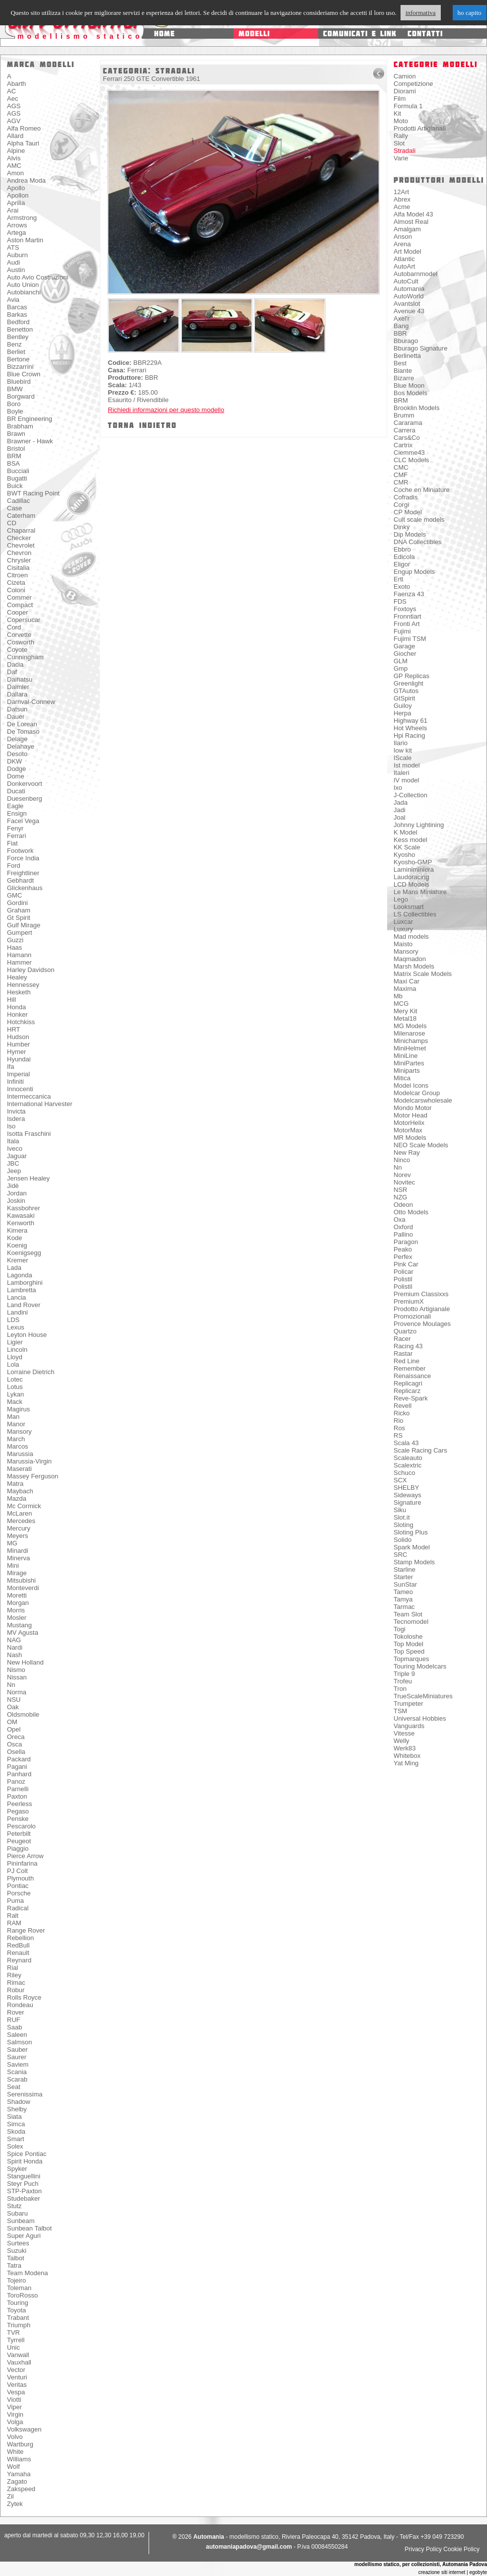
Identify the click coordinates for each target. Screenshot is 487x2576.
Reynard (19, 1960)
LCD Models (411, 884)
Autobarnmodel (415, 274)
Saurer (16, 2057)
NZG (400, 1197)
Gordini (17, 902)
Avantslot (407, 303)
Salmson (19, 2042)
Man (13, 1416)
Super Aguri (24, 2235)
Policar (403, 1271)
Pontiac (17, 1885)
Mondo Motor (413, 1108)
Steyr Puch (23, 2183)
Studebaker (23, 2198)
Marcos (17, 1446)
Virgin (15, 2414)
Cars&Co (407, 437)
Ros (399, 1428)
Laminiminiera (414, 869)
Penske (17, 1818)
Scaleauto (408, 1458)
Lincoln (17, 1349)
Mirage (17, 1573)
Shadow (18, 2101)
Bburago (406, 341)
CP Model (408, 512)
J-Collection (410, 795)
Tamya (403, 1599)
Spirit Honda (25, 2161)
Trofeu (403, 1681)
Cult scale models (419, 519)
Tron (400, 1688)
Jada (400, 802)
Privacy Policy (423, 2549)
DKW (14, 761)
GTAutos (406, 691)
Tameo (403, 1592)
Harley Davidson (30, 970)
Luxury (403, 929)
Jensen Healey (28, 1178)
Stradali (404, 150)
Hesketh (19, 992)
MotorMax (408, 1130)
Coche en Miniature (422, 489)
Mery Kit (405, 1011)
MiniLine (405, 1055)
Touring (17, 2302)
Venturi (17, 2377)
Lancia (16, 1297)
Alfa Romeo (24, 128)
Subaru (17, 2213)
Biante (403, 370)
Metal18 (405, 1018)
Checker (19, 538)
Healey (17, 977)
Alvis (13, 158)
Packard (19, 1759)
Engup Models (414, 571)
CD (11, 523)
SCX (400, 1480)
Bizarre (404, 378)
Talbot (15, 2258)
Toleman (19, 2288)
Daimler (18, 687)
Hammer (19, 962)
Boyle (15, 411)
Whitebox (407, 1755)
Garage (404, 646)
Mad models (411, 936)
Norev (402, 1175)
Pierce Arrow (25, 1856)
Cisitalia (18, 567)
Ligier (15, 1342)
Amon (15, 173)
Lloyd (14, 1357)
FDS (400, 601)
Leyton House (27, 1334)
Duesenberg (24, 798)
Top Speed (409, 1651)
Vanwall (18, 2355)
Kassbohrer (23, 1208)
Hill (11, 999)
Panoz (16, 1781)
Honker (17, 1014)
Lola (13, 1364)
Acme (402, 206)
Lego (401, 899)
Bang (401, 326)
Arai (12, 210)
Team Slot (408, 1614)
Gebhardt (20, 880)
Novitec (404, 1182)
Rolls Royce (24, 1997)
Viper (14, 2407)
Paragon (406, 1242)
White (15, 2451)
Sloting (403, 1525)
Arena (402, 244)
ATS (13, 247)
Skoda (16, 2131)
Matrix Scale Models (423, 973)
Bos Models (410, 393)
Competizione (413, 83)
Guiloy (403, 705)
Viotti (14, 2399)
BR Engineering (29, 418)
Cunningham (25, 657)
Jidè (13, 1185)
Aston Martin (25, 240)
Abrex (402, 199)
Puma (15, 1900)
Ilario (400, 743)
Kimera (17, 1230)
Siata (14, 2116)
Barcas (17, 307)
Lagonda (19, 1275)
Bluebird (19, 381)
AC (11, 91)
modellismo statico (80, 36)
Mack (14, 1401)
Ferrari (16, 835)
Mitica (402, 1078)
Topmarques (411, 1659)
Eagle (15, 806)
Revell (402, 1405)
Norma (16, 1692)
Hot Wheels (410, 728)
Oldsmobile (23, 1714)
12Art (401, 192)
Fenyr (15, 828)
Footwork (20, 850)
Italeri (401, 772)
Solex (15, 2146)
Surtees (18, 2243)
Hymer (16, 1051)
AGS (13, 106)
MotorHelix (409, 1122)
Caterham (21, 515)
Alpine (16, 150)
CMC (401, 467)
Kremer (17, 1260)
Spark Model (412, 1547)
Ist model (407, 765)
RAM (14, 1923)
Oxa (400, 1219)
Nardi (14, 1647)
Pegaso (18, 1811)
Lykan (15, 1394)
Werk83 (405, 1748)
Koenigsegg (24, 1252)
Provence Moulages (422, 1323)
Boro (13, 404)
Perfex (403, 1256)
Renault (18, 1952)
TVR (13, 2332)
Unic (13, 2347)
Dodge (16, 768)
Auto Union (23, 284)
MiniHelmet (410, 1048)
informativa (421, 12)
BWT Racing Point (33, 493)
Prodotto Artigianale (422, 1309)
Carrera (404, 430)
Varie (401, 158)
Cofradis (405, 497)
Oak (13, 1707)
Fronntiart (407, 616)
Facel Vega (23, 821)
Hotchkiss (21, 1022)
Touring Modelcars (420, 1666)
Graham (18, 910)
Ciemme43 (409, 452)
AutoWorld (408, 296)
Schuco (404, 1472)
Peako (403, 1249)
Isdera (16, 1118)
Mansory (19, 1431)
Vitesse (404, 1733)
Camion (405, 76)
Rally (401, 135)
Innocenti (20, 1089)
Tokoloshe (408, 1636)
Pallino (403, 1234)
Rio (399, 1420)
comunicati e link (360, 33)
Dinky (402, 527)
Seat (13, 2086)
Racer (402, 1338)
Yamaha (18, 2474)
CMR (401, 482)
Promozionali (412, 1316)
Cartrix (403, 445)
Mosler (16, 1617)
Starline (404, 1569)
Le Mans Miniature (420, 892)
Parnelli (17, 1789)
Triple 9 (404, 1673)
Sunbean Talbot (29, 2228)
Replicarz (407, 1390)
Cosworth (20, 642)
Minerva (18, 1558)
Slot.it (402, 1517)
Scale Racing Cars (420, 1450)
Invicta (16, 1111)
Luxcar (403, 921)
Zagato (17, 2481)
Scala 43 (406, 1443)
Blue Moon (409, 385)
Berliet (16, 351)
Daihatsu (19, 679)
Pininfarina (22, 1863)
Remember (409, 1368)
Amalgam (407, 229)
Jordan (17, 1193)
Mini (13, 1565)
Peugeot (19, 1841)
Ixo (398, 787)
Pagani (17, 1766)
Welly (401, 1740)
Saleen (17, 2034)
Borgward (21, 396)
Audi (13, 262)
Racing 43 (408, 1346)
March (16, 1439)
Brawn (16, 433)
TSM (400, 1711)
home (164, 33)
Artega (16, 232)
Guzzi (15, 940)
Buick (15, 485)
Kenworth (20, 1223)
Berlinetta (407, 355)
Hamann (19, 955)
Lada (14, 1267)
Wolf (13, 2466)
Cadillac (18, 500)
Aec (12, 98)
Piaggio (17, 1848)
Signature (407, 1502)
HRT (13, 1029)
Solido (402, 1539)
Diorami (405, 91)
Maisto (403, 944)
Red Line (406, 1361)
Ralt (12, 1915)
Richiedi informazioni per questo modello (166, 410)
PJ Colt (17, 1871)
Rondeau (20, 2005)
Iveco (14, 1148)
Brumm (404, 415)
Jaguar (17, 1156)
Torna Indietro (142, 425)
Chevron (19, 553)
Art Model (407, 251)
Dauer (15, 716)
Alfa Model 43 (413, 214)
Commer (19, 597)
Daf (12, 672)
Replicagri (408, 1383)
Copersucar (23, 620)
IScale (402, 758)
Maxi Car (406, 981)
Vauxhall (19, 2362)
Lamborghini (25, 1282)
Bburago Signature (420, 348)
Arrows (17, 225)
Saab (14, 2027)
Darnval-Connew (31, 701)
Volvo (15, 2436)
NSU (13, 1699)
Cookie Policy (461, 2549)
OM (12, 1722)
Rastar (403, 1353)
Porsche (19, 1893)
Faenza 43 (409, 594)
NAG (14, 1640)
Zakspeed (21, 2489)
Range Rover (26, 1930)
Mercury (18, 1528)
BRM (14, 456)
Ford (13, 865)
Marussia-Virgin (29, 1461)
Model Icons (411, 1085)
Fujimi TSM (410, 638)
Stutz (14, 2206)
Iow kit (403, 750)
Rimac (16, 1982)
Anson (403, 236)
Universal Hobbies (420, 1718)
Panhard (19, 1774)
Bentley (17, 337)
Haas (14, 947)
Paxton (17, 1796)
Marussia (20, 1454)
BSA (13, 463)
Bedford (18, 322)
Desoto (17, 754)
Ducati (16, 791)
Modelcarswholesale (423, 1100)
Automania (409, 288)
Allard (15, 135)
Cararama (408, 422)
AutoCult (406, 281)
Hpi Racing (409, 735)
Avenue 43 (409, 311)
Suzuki (16, 2250)
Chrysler (19, 560)
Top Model (408, 1644)
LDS (13, 1319)
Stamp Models (414, 1562)
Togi (400, 1629)
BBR (400, 333)
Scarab (17, 2079)
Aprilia (16, 203)
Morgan (18, 1602)
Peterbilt (19, 1833)
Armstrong (22, 217)
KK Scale (407, 847)
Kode (14, 1238)
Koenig (17, 1245)
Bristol (16, 448)
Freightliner (23, 873)
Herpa (402, 713)
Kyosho (404, 854)
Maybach (20, 1491)
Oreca (15, 1737)
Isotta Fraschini (29, 1133)
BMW (15, 389)
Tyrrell (15, 2340)
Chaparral (21, 530)
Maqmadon (410, 959)
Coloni (16, 590)
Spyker (17, 2168)
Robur (15, 1990)
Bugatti (17, 478)
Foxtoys (405, 609)
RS (398, 1435)
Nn (11, 1684)
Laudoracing (411, 877)
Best (400, 363)
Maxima (405, 988)
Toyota (16, 2310)
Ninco (402, 1160)
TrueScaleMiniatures (423, 1696)
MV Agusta (22, 1632)
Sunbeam (21, 2221)
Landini (17, 1312)
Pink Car (406, 1264)
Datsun (17, 709)
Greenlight (408, 683)
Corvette (19, 634)
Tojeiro (16, 2280)
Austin (16, 270)
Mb (398, 996)
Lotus (15, 1387)
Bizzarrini (20, 366)
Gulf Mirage (23, 925)
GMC (14, 895)
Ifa (10, 1066)
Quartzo (405, 1331)
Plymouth (20, 1878)
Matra (15, 1483)
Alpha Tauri (23, 143)
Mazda (16, 1498)
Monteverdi (23, 1588)
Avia (13, 299)
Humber (18, 1044)
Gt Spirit (18, 917)
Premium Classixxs (421, 1294)
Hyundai (19, 1059)
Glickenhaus (25, 888)
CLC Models (411, 460)
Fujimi (402, 631)
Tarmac (404, 1606)
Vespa (16, 2392)
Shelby (17, 2109)
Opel (13, 1729)
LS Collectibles (415, 914)
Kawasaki (21, 1215)
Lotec (15, 1379)
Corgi (401, 504)
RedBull (18, 1945)
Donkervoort (24, 783)
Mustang (19, 1625)
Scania (17, 2072)
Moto (401, 121)
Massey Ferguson (32, 1476)
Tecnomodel (411, 1621)
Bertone (18, 359)
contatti (425, 33)
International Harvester (40, 1104)
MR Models (410, 1137)
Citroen (17, 575)
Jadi (400, 810)
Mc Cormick (24, 1506)
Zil (10, 2496)
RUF (13, 2019)
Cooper (17, 612)
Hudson (18, 1037)
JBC (13, 1163)
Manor (16, 1424)
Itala (13, 1141)
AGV (13, 121)
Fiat (12, 843)
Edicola (404, 556)
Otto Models (411, 1212)
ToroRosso (22, 2295)
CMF (400, 475)
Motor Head (410, 1115)
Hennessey (23, 984)
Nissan (17, 1677)
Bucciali (18, 471)
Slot (399, 143)
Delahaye (20, 746)
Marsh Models (414, 966)
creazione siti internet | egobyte (452, 2572)
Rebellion (20, 1938)
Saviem (17, 2064)
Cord (14, 627)
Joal (400, 817)
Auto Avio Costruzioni (37, 277)
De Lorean (22, 724)
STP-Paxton (24, 2191)
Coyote (17, 649)
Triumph (18, 2325)
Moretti (17, 1595)
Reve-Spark (411, 1398)
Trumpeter (408, 1703)
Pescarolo (21, 1826)
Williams (19, 2459)
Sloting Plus (411, 1532)
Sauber (17, 2049)
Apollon (17, 195)
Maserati (19, 1468)
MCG (401, 1003)
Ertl (399, 579)
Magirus (18, 1409)
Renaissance (412, 1376)
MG (12, 1543)
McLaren (19, 1513)
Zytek (15, 2503)
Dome (15, 776)
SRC (400, 1554)
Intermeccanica (29, 1096)
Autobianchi (24, 292)
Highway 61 (410, 720)
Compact (20, 605)
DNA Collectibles (418, 542)
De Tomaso (23, 731)
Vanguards (409, 1726)
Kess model (410, 839)
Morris (16, 1610)
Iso (11, 1126)
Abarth (16, 83)
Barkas (17, 314)
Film (400, 98)
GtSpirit (404, 698)
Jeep (14, 1171)
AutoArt (404, 266)
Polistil (403, 1279)
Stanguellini (23, 2176)
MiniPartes (409, 1063)
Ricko (402, 1413)
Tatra (14, 2265)
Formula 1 (408, 106)
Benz (14, 344)
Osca (14, 1744)
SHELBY (406, 1487)
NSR (400, 1189)
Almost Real (411, 221)
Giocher (405, 653)
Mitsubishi (21, 1580)
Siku (400, 1510)
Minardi (17, 1550)
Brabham (20, 426)
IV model (406, 780)
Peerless (19, 1804)
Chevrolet (21, 545)
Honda (16, 1007)
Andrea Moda (26, 180)
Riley (14, 1975)
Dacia (15, 664)
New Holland (25, 1662)
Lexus (15, 1327)
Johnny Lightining (419, 825)
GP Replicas (411, 676)
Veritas (17, 2384)
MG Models (410, 1026)
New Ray (407, 1152)
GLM (400, 661)
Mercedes (21, 1521)
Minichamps (411, 1040)
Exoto (402, 586)
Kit (397, 113)
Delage (17, 739)
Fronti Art (407, 623)
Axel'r (401, 318)
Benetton (20, 329)
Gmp (400, 668)
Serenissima (25, 2094)
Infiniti (15, 1081)
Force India (23, 858)
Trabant (18, 2317)
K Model (405, 832)
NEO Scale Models (421, 1145)
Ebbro (402, 549)
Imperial (18, 1074)
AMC (14, 165)
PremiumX (409, 1301)
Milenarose (409, 1033)
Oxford (403, 1227)
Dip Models (410, 534)
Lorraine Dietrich (30, 1372)
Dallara (17, 694)
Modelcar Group (417, 1093)
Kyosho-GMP (413, 862)
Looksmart (409, 906)
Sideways (407, 1495)
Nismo (16, 1669)
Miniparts (407, 1070)
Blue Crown (23, 374)
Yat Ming (406, 1763)
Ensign (17, 813)
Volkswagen (24, 2429)
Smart (15, 2139)
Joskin (16, 1200)
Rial (12, 1967)
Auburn (17, 255)
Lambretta (21, 1290)
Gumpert (19, 932)
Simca (16, 2124)
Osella (16, 1751)
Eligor (402, 564)
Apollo (16, 188)
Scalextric (407, 1465)
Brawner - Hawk (30, 441)
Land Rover (23, 1305)
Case (14, 508)
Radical (17, 1908)
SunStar (405, 1584)
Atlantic (404, 259)
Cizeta (16, 582)
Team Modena (27, 2273)
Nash (14, 1655)
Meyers (17, 1535)
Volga (15, 2422)
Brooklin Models (417, 408)
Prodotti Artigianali (420, 128)
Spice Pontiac (27, 2154)
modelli (254, 33)
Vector (16, 2369)
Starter (403, 1577)
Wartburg (20, 2444)
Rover (15, 2012)
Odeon (403, 1204)
